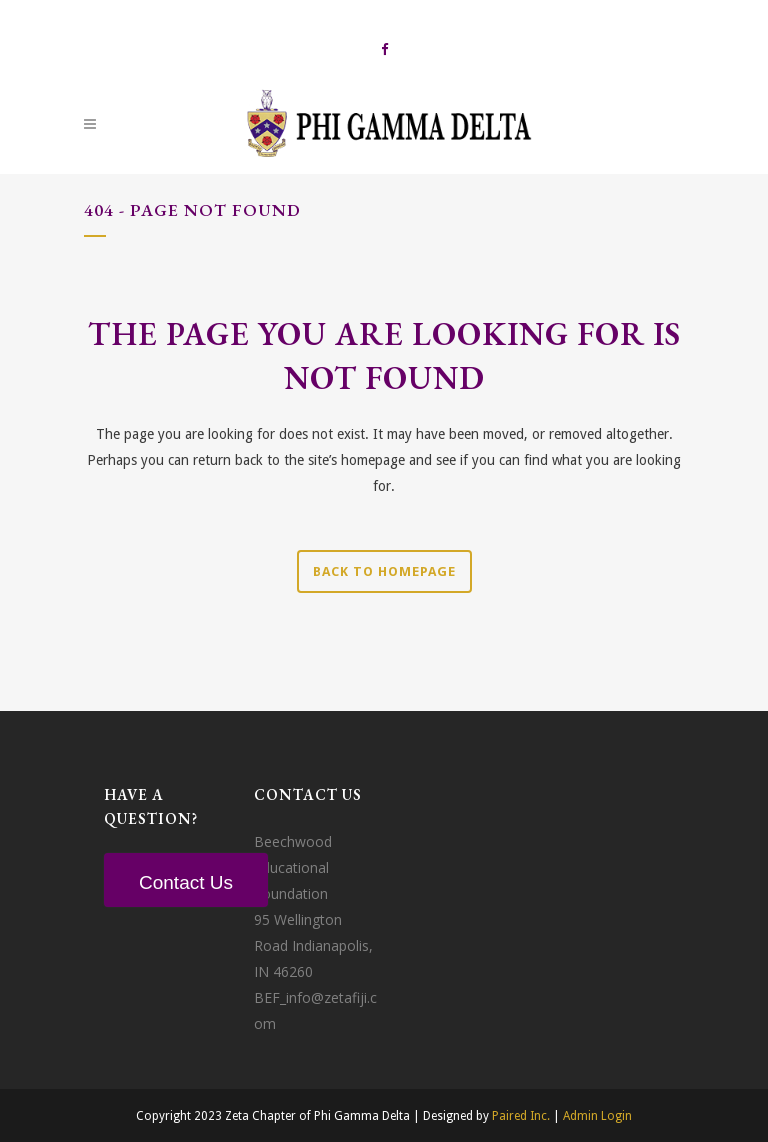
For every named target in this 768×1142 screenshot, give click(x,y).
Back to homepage (384, 571)
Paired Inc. (521, 1116)
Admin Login (597, 1116)
